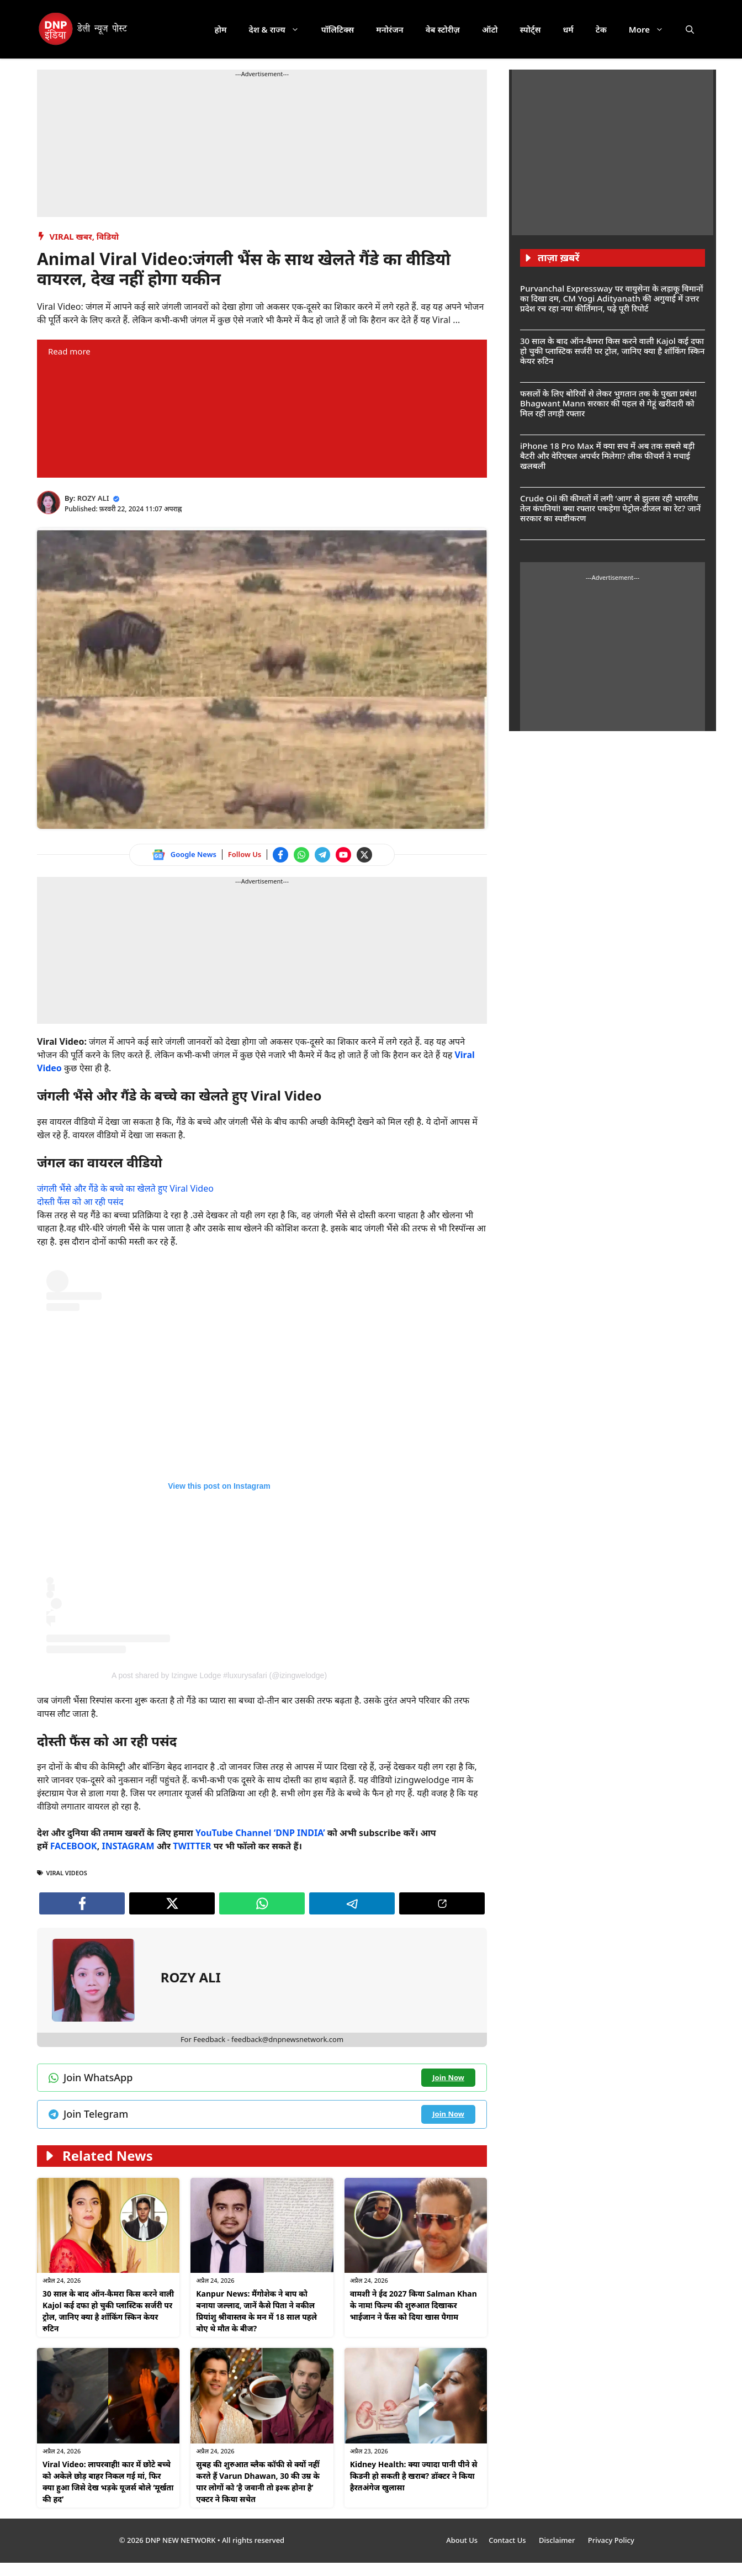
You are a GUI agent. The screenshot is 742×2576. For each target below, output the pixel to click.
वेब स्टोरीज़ (443, 29)
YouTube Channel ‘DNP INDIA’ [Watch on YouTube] (260, 1833)
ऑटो (490, 29)
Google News (193, 854)
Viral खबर (71, 236)
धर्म (568, 29)
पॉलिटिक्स (337, 29)
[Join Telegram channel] (322, 855)
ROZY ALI (93, 498)
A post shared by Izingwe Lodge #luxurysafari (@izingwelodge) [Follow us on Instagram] (219, 1675)
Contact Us (508, 2540)
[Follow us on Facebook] (280, 855)
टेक (601, 29)
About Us (462, 2540)
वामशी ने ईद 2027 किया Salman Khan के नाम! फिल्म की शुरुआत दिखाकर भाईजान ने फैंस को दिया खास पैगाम (413, 2305)
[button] (690, 29)
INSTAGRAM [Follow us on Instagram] (128, 1846)
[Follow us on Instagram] (219, 1461)
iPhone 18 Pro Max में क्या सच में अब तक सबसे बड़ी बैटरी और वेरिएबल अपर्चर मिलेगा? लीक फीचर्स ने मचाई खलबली (607, 455)
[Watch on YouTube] (343, 855)
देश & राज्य (279, 29)
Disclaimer (558, 2540)
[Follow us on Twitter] (364, 855)
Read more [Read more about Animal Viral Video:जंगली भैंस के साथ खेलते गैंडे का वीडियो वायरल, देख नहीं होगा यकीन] (69, 351)
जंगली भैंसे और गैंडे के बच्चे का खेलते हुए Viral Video (125, 1188)
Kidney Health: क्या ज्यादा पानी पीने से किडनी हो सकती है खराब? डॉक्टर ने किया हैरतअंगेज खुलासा (414, 2476)
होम (221, 29)
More (652, 29)
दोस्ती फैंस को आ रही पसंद (80, 1202)
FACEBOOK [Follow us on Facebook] (73, 1846)
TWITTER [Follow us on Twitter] (192, 1846)
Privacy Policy (611, 2540)
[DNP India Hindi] (83, 29)
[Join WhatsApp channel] (301, 855)
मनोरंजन (389, 29)
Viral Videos (66, 1873)
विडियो (108, 236)
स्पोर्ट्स (530, 29)
